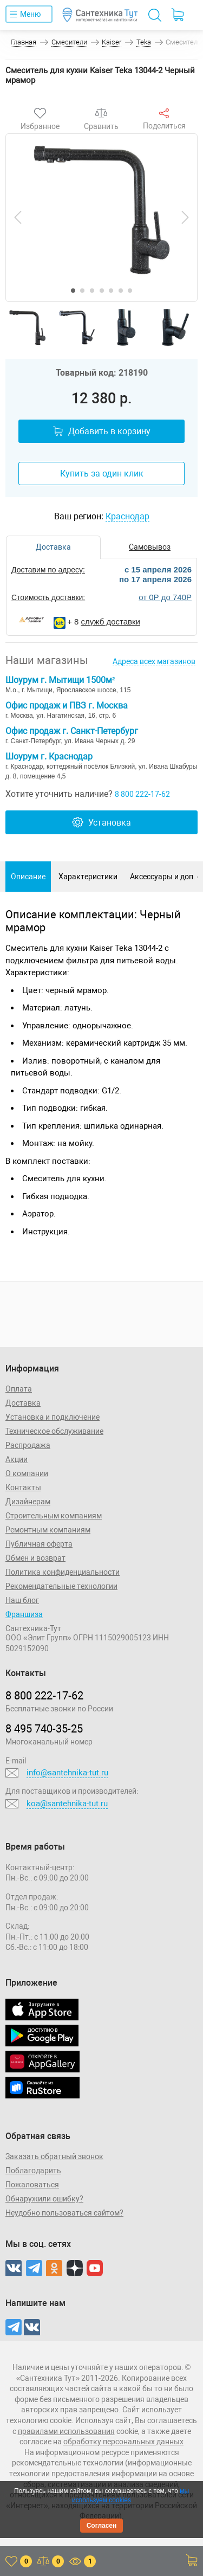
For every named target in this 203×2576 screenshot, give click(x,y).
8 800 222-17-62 (142, 794)
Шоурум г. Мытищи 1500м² (60, 680)
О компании (26, 1473)
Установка (101, 822)
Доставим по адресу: (48, 569)
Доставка (23, 1403)
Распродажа (27, 1445)
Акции (16, 1459)
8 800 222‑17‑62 (44, 1695)
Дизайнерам (27, 1501)
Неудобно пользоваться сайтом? (64, 2212)
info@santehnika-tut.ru (67, 1773)
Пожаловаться (32, 2184)
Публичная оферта (39, 1544)
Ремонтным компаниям (47, 1529)
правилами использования (66, 2431)
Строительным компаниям (53, 1515)
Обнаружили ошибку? (44, 2198)
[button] (73, 290)
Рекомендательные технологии (61, 1586)
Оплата (18, 1388)
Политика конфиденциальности (62, 1572)
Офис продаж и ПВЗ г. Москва (66, 705)
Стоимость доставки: (48, 597)
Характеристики (87, 876)
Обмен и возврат (35, 1558)
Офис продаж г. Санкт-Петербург (71, 731)
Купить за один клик (101, 473)
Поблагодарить (33, 2170)
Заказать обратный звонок (54, 2156)
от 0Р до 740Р (165, 597)
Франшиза (24, 1614)
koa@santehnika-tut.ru (67, 1803)
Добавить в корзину (101, 431)
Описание (28, 876)
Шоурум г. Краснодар (49, 756)
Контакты (23, 1487)
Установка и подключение (52, 1417)
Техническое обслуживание (54, 1431)
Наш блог (22, 1600)
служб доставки (110, 621)
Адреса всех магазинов (154, 661)
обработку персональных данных (123, 2441)
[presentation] (17, 217)
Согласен (102, 2525)
